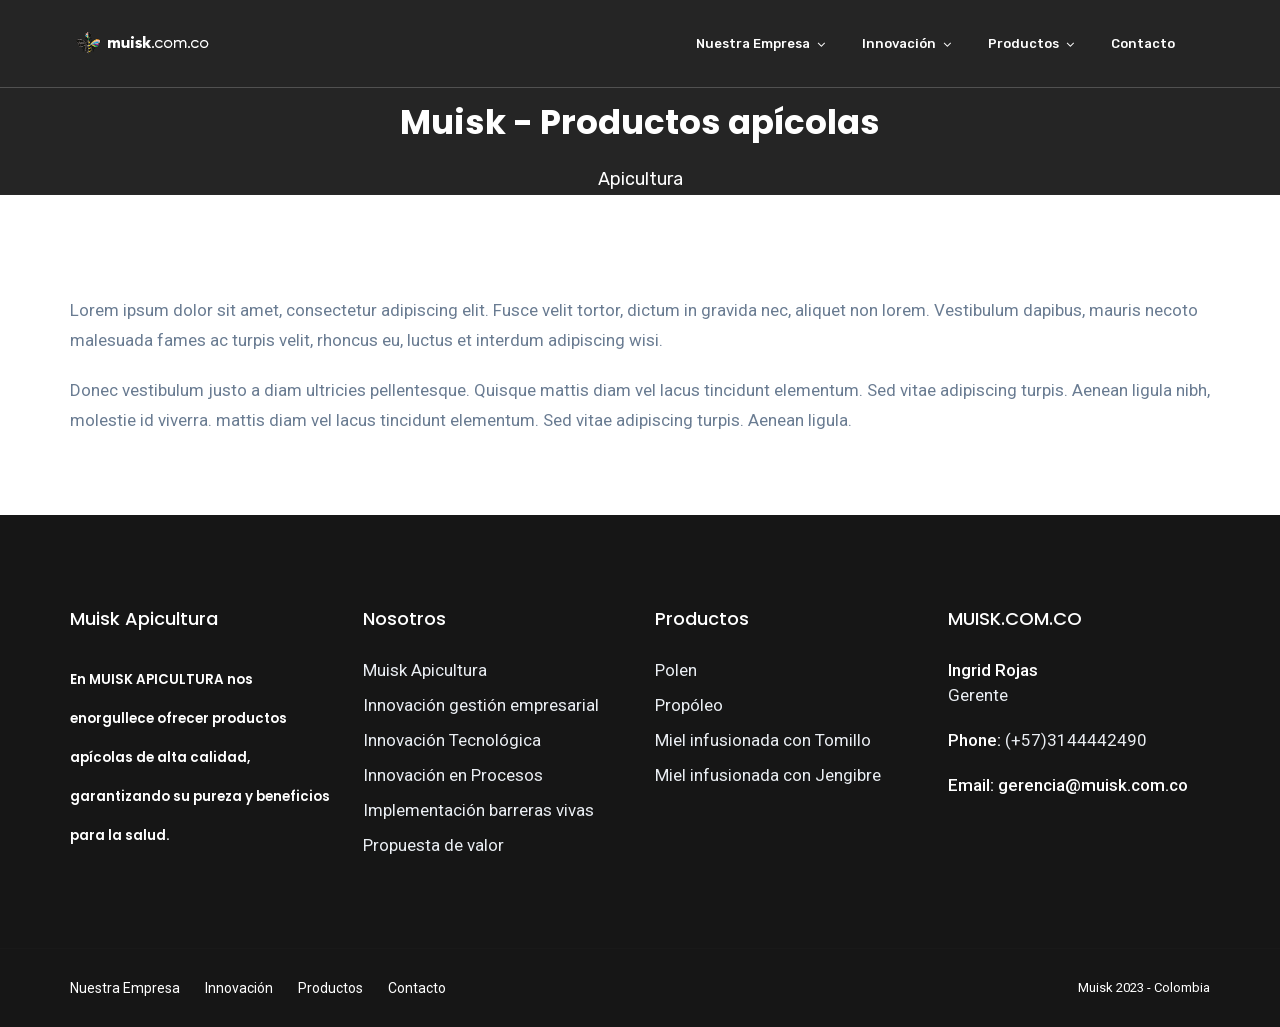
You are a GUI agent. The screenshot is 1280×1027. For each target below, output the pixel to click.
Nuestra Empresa (753, 43)
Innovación (899, 43)
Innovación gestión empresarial (481, 705)
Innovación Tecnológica (452, 740)
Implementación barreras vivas (478, 810)
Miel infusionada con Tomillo (763, 740)
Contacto (1143, 43)
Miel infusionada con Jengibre (768, 775)
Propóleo (689, 705)
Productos (1023, 43)
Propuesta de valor (433, 845)
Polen (676, 670)
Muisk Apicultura (425, 670)
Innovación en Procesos (453, 775)
